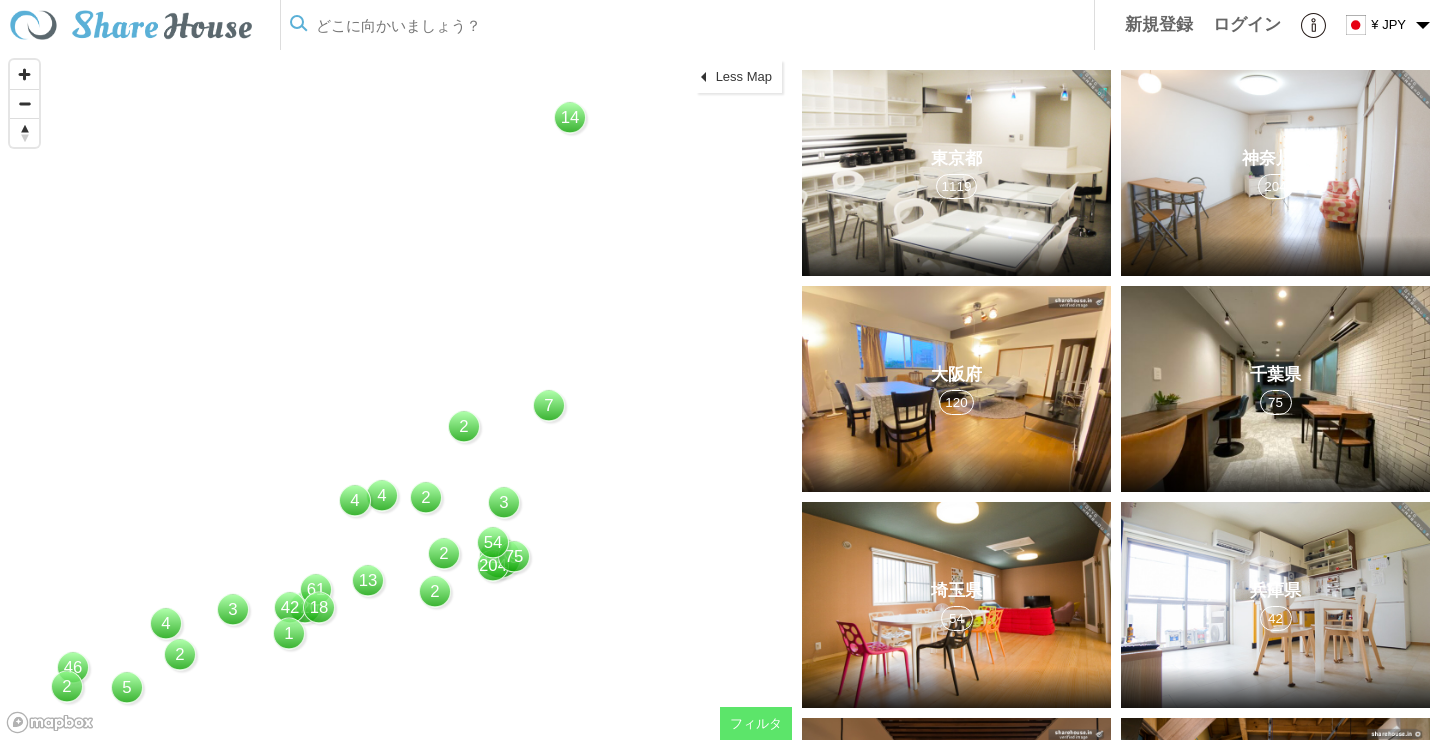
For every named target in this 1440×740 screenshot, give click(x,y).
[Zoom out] (24, 103)
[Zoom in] (24, 74)
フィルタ (756, 723)
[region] (396, 395)
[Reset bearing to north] (24, 132)
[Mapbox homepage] (50, 722)
